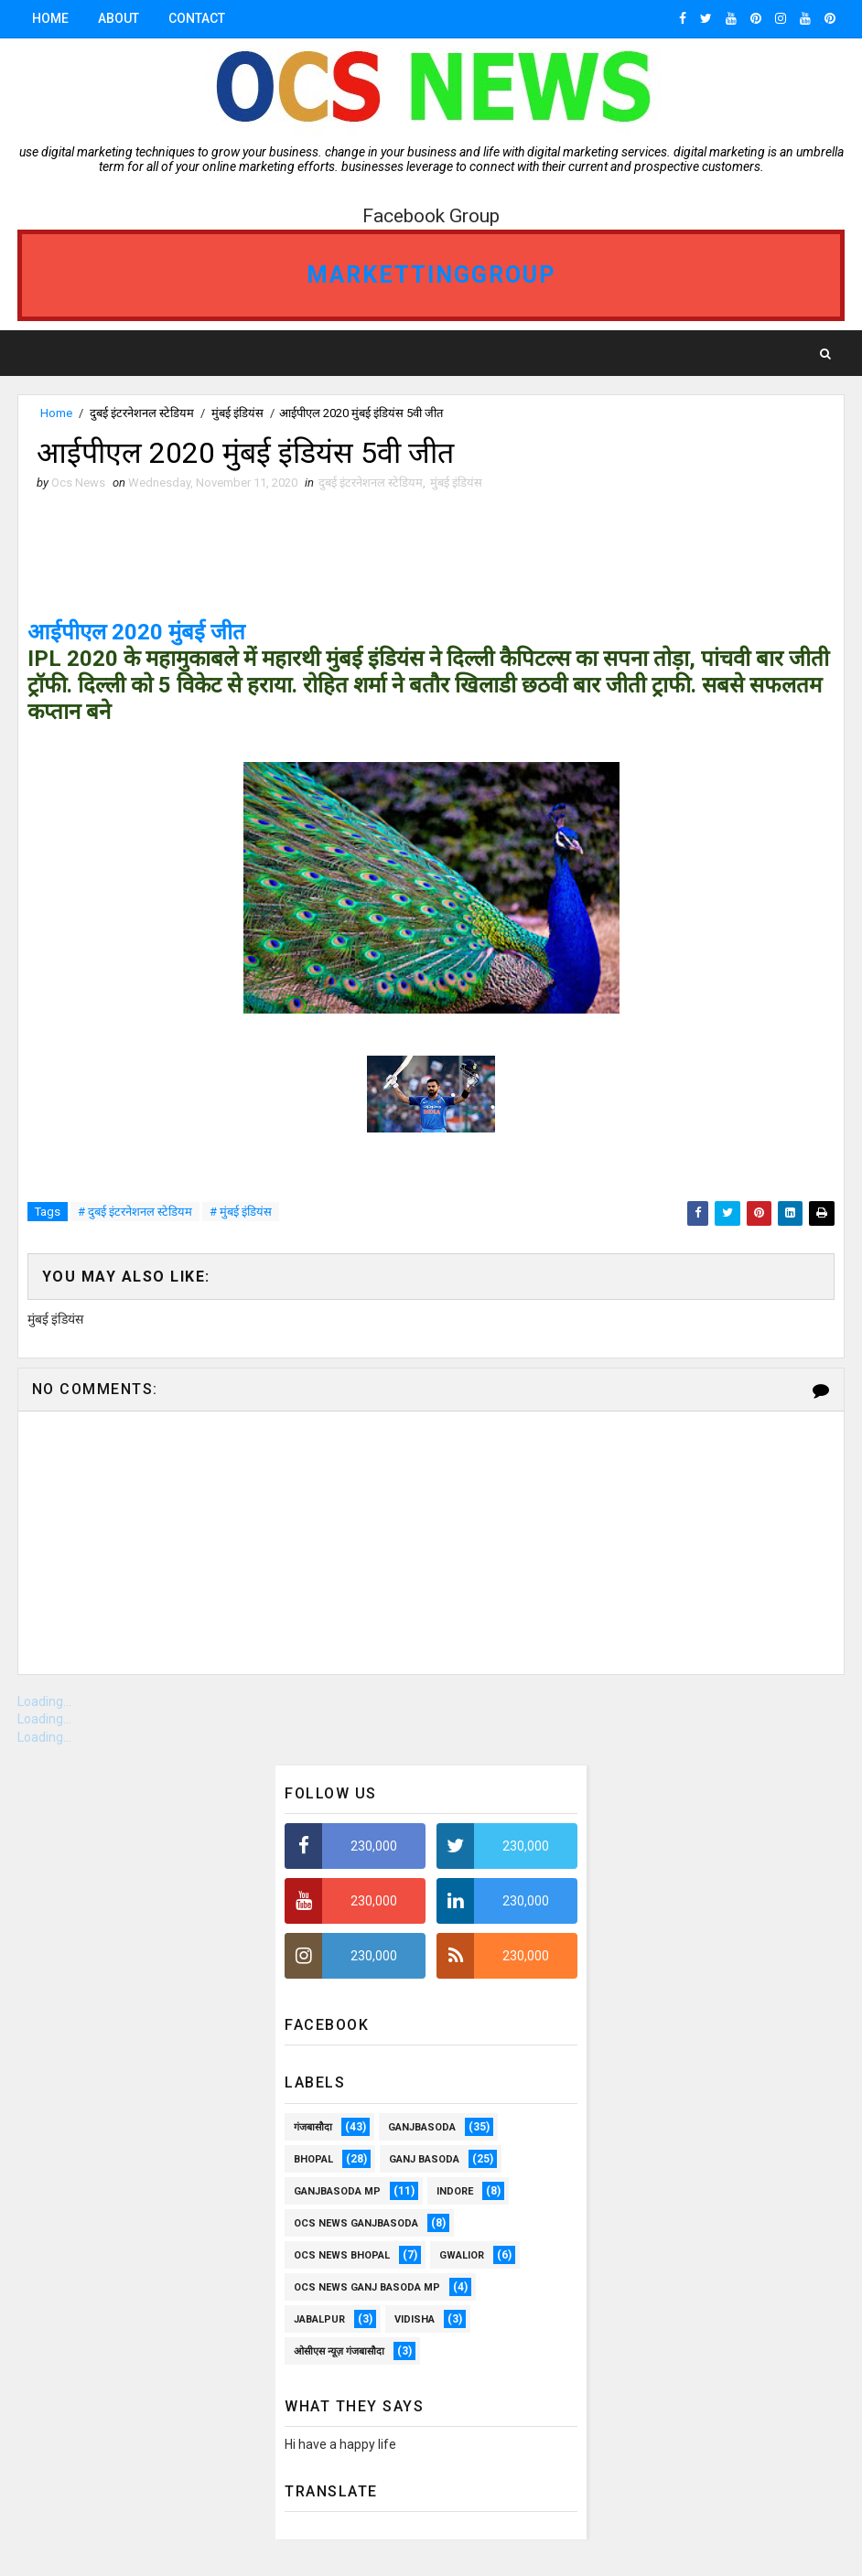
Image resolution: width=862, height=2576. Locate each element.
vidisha (414, 2319)
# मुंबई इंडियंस (241, 1211)
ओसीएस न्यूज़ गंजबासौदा (339, 2351)
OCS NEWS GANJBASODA (356, 2223)
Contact (196, 18)
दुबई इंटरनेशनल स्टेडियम (142, 413)
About (118, 18)
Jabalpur (319, 2319)
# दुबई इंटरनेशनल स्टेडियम (135, 1211)
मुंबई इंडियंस (237, 413)
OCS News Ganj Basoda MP (367, 2287)
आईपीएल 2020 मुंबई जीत (136, 632)
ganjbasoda (422, 2127)
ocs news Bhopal (342, 2255)
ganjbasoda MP (337, 2191)
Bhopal (313, 2159)
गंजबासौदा (313, 2127)
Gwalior (461, 2255)
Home (50, 18)
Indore (454, 2191)
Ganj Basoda (424, 2159)
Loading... (44, 1701)
